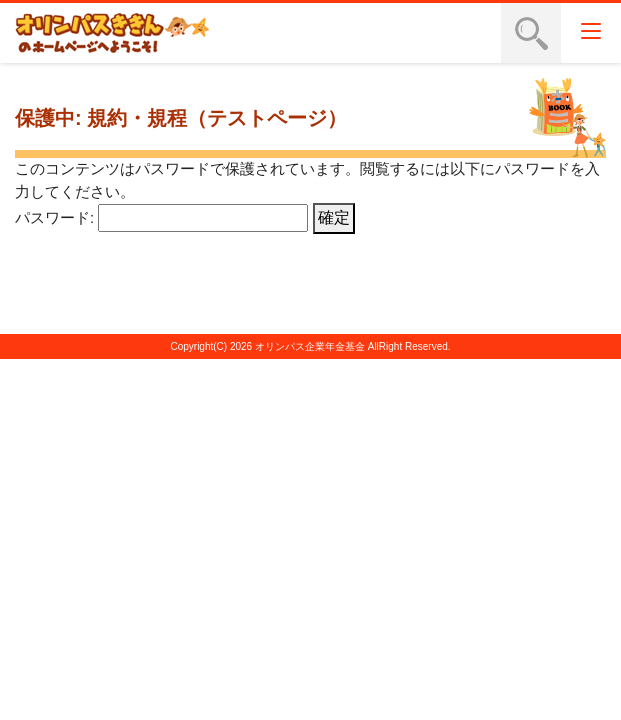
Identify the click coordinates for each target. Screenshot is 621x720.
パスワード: (161, 217)
